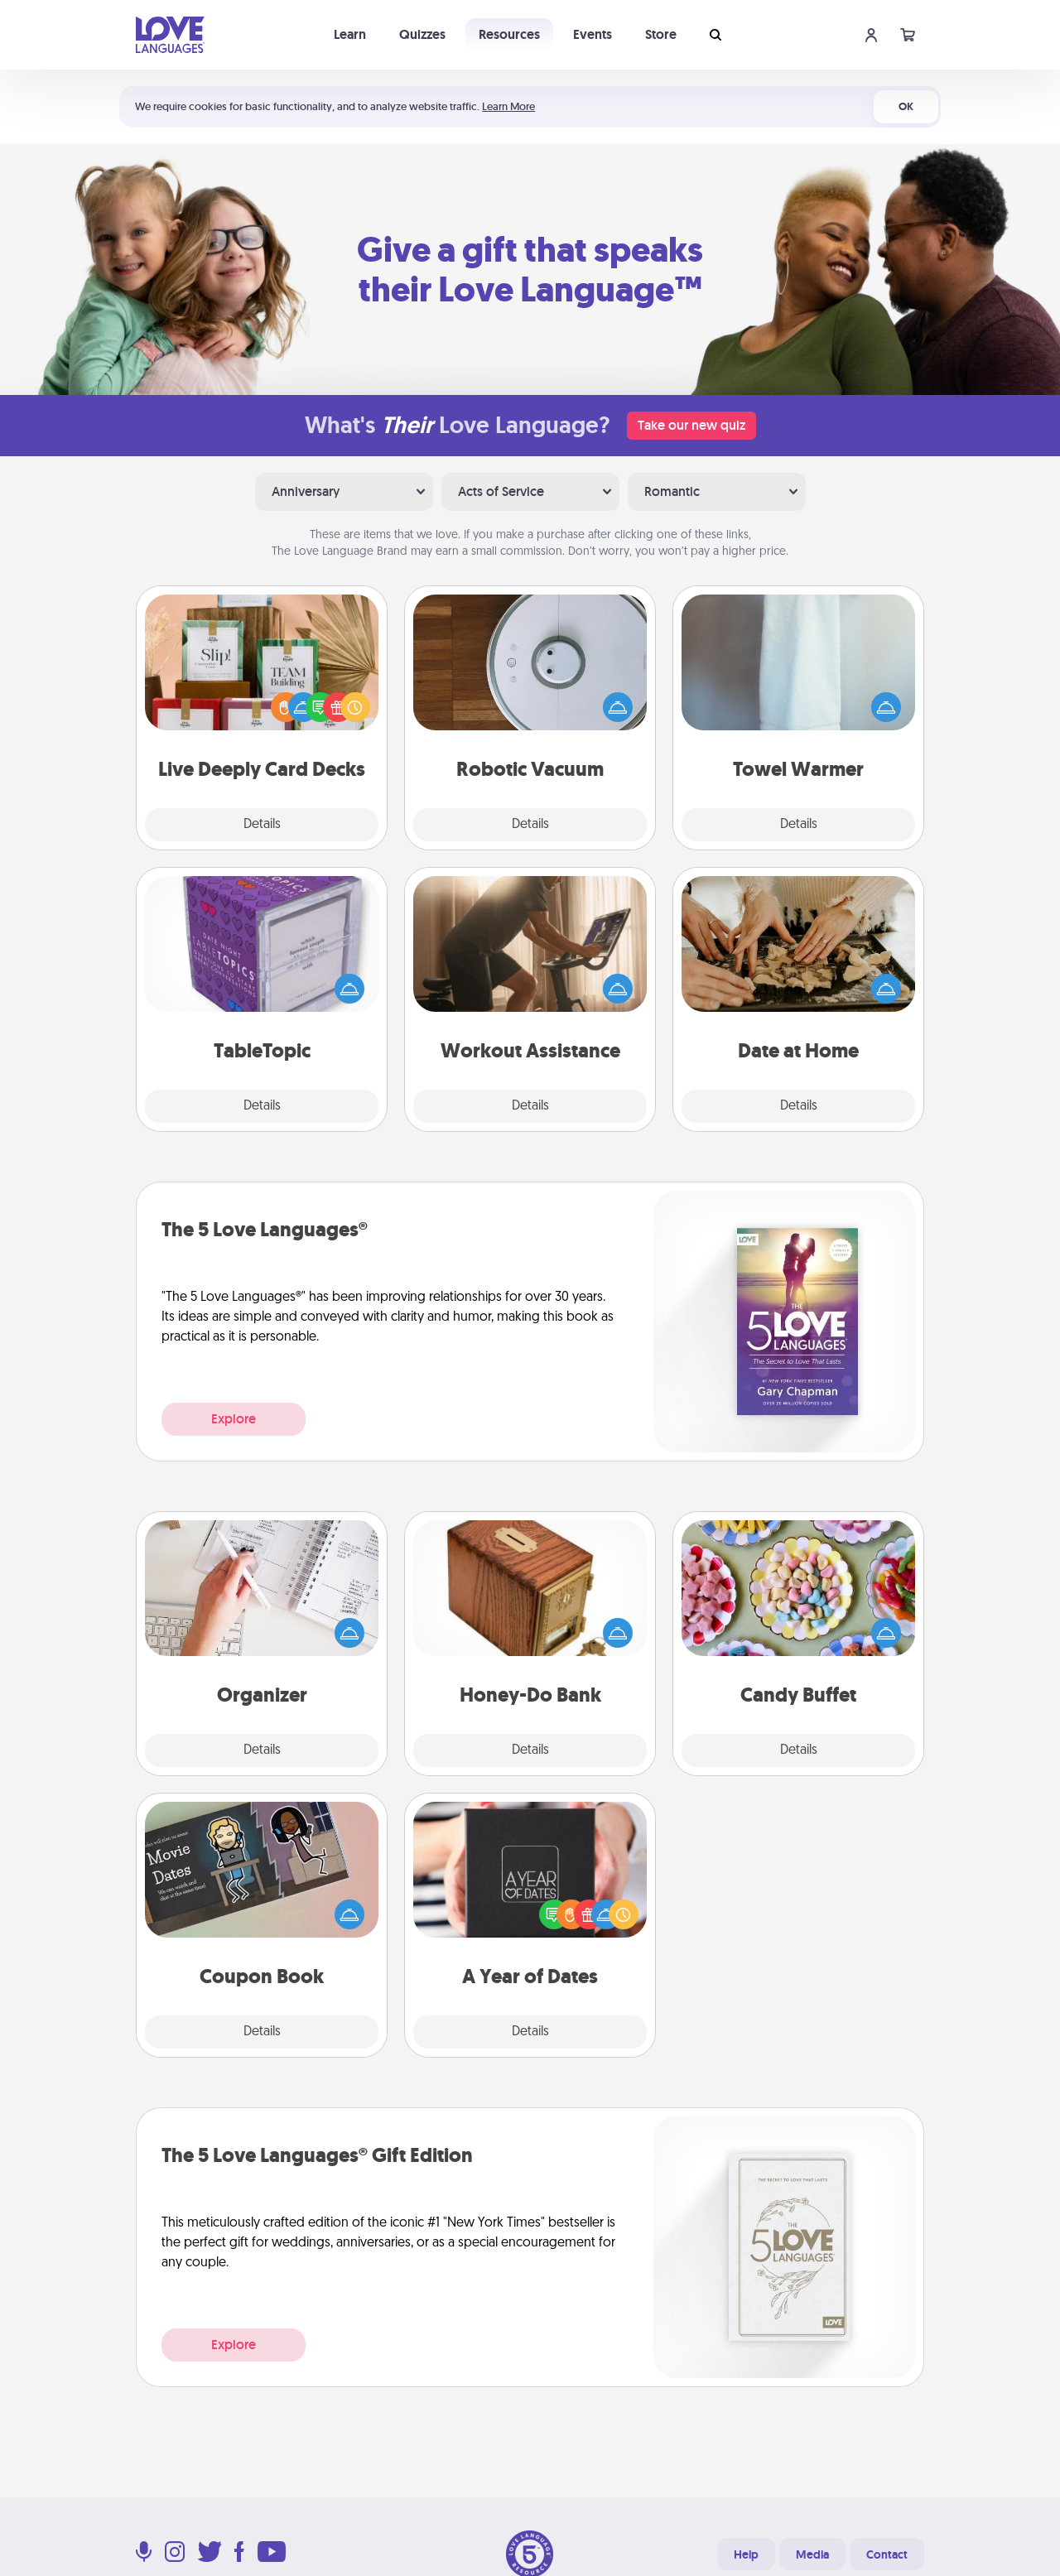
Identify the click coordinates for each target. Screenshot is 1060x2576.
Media (812, 2554)
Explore (233, 1419)
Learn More (508, 106)
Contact (887, 2554)
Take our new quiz (691, 425)
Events (592, 34)
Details (262, 824)
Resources (509, 34)
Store (661, 34)
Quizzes (422, 34)
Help (746, 2554)
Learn (350, 34)
